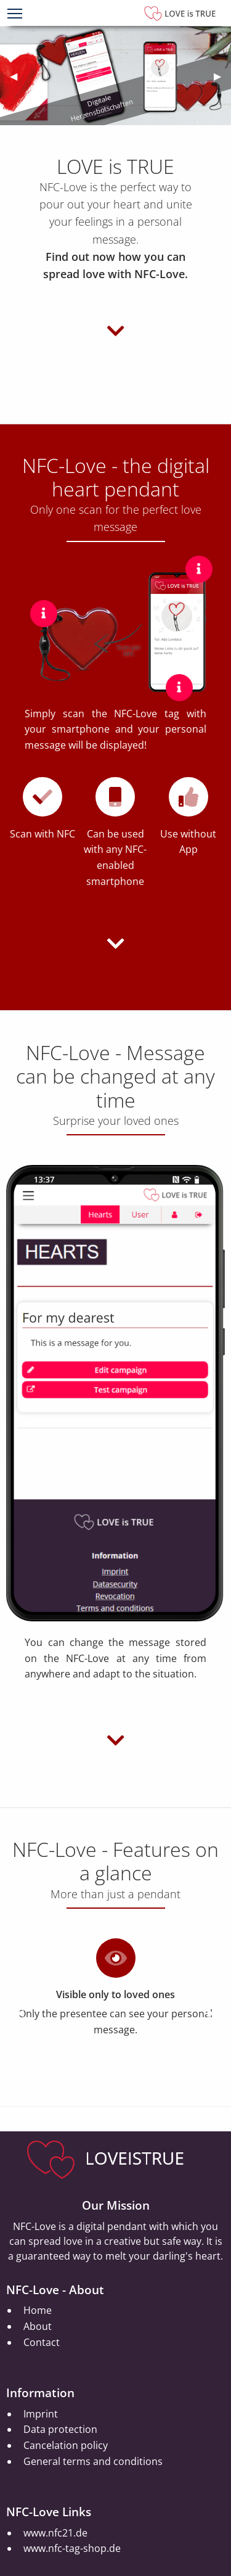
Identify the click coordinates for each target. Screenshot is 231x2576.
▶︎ (222, 76)
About (37, 2326)
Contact (41, 2342)
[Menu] (14, 15)
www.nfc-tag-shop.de (72, 2548)
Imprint (40, 2414)
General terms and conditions (93, 2461)
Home (37, 2310)
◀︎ (18, 76)
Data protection (60, 2429)
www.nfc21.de (55, 2533)
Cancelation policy (65, 2445)
